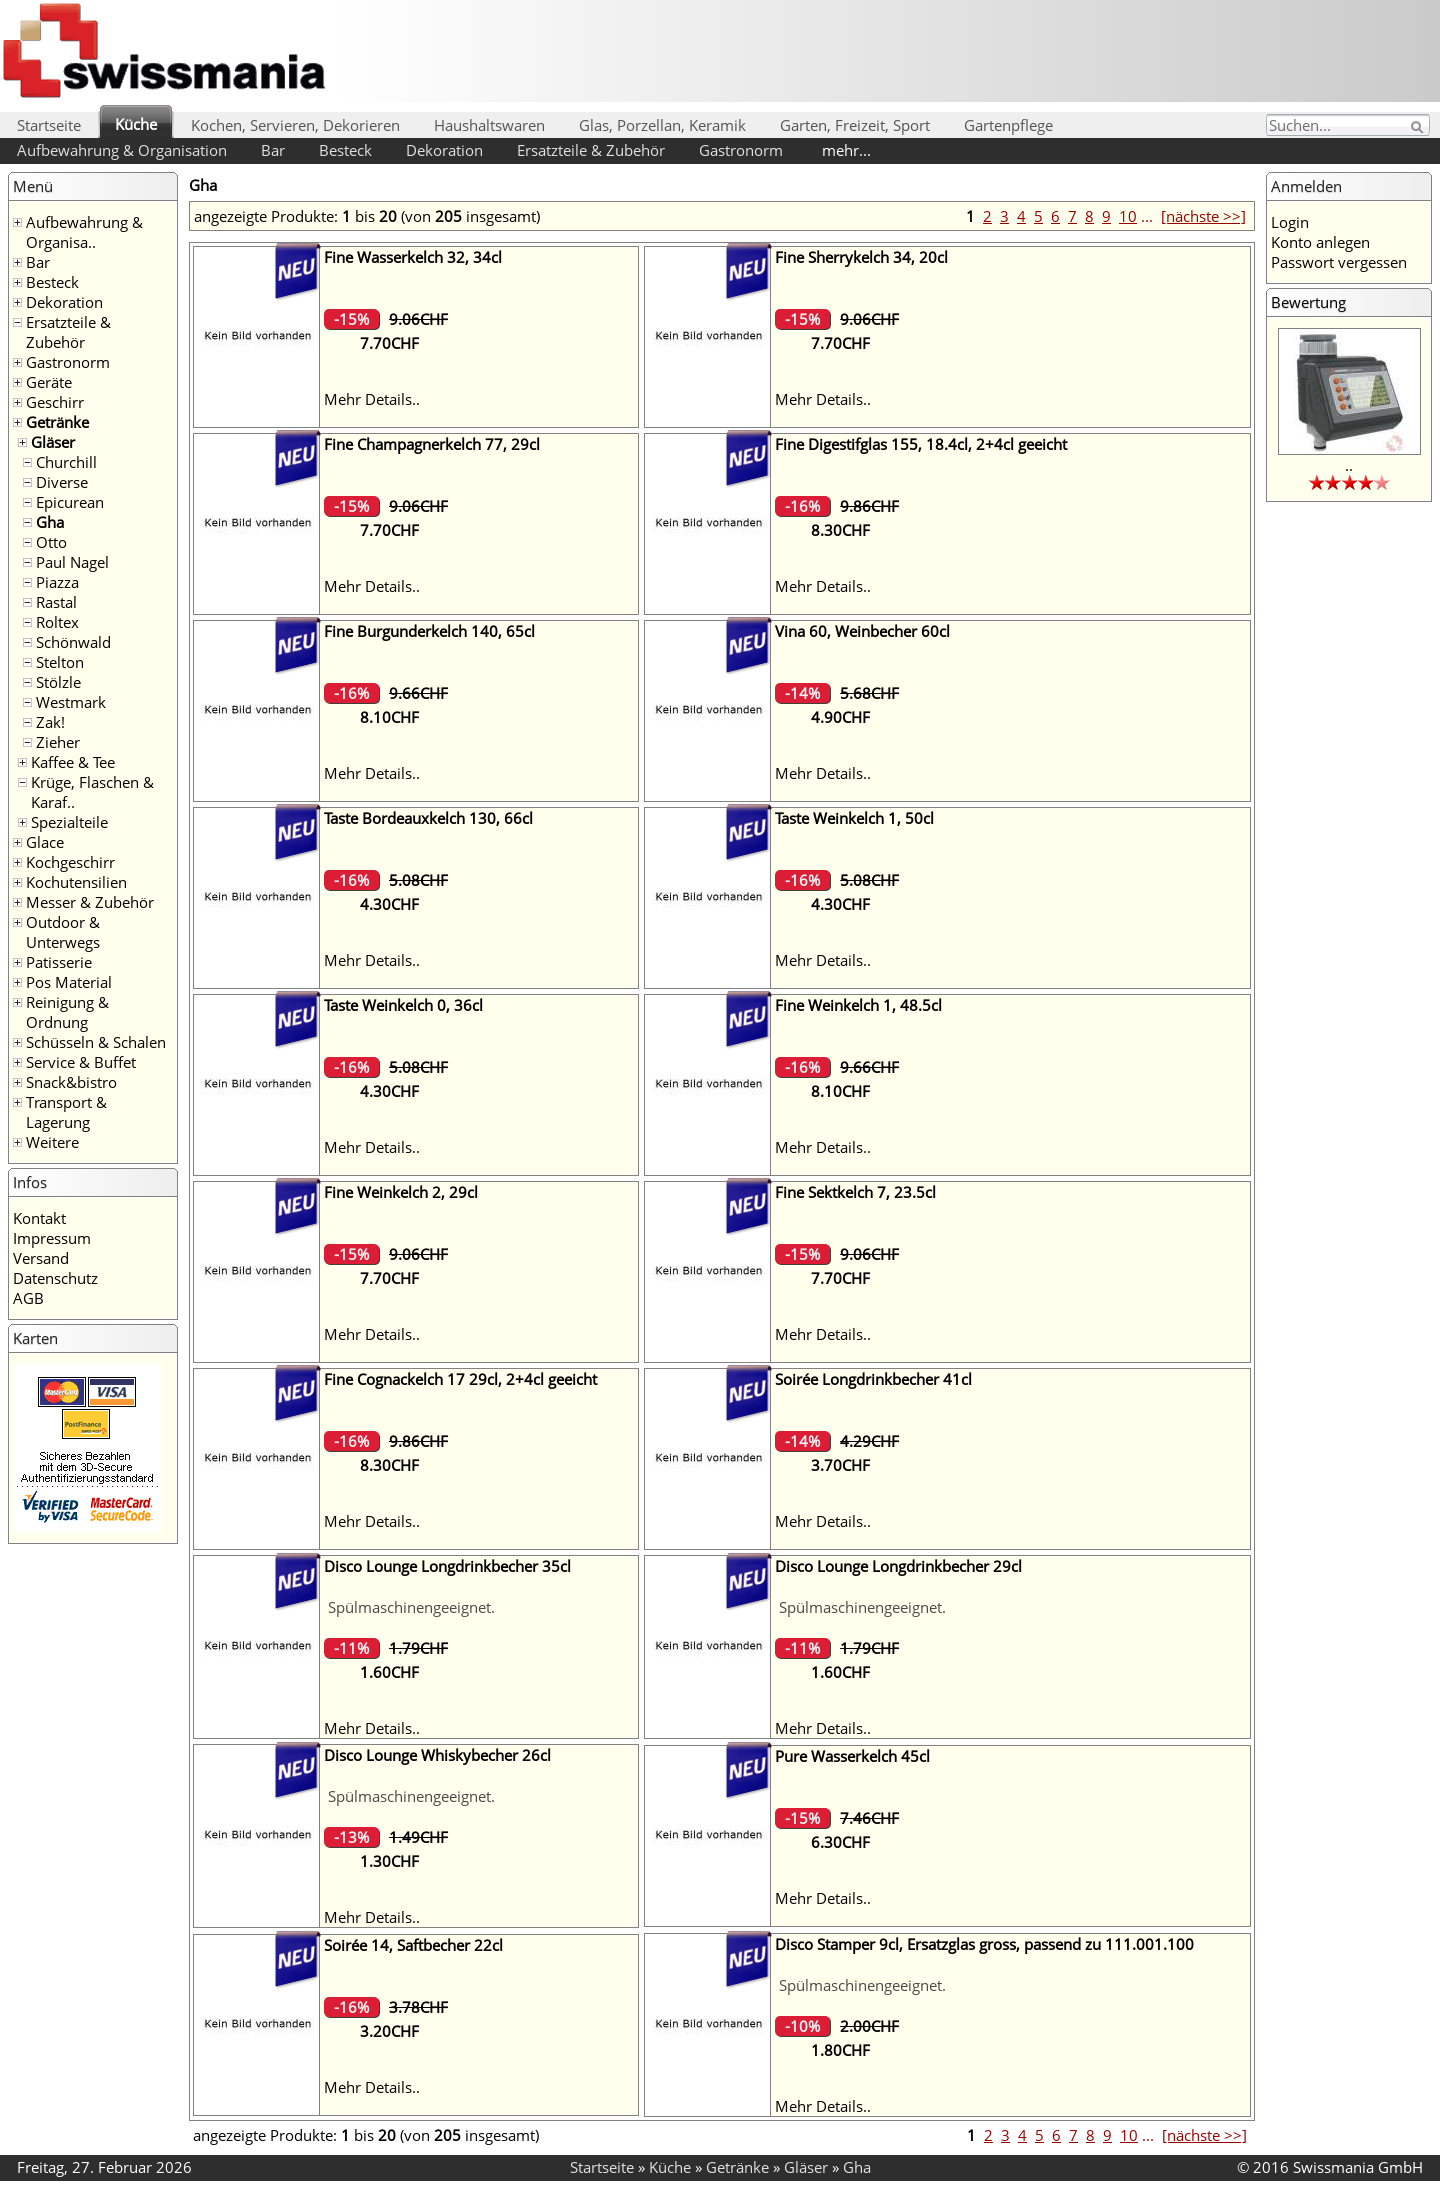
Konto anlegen (1320, 242)
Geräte (49, 382)
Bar (273, 150)
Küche (136, 124)
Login (1290, 222)
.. (1349, 465)
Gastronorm (741, 150)
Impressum (52, 1238)
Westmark (71, 702)
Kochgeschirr (70, 862)
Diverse (62, 482)
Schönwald (73, 642)
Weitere (52, 1142)
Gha (50, 522)
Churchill (66, 462)
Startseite (49, 125)
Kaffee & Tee (73, 762)
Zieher (58, 742)
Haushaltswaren (489, 125)
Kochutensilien (76, 882)
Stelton (60, 662)
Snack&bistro (71, 1082)
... (1147, 216)
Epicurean (70, 502)
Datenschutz (55, 1278)
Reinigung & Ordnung (67, 1012)
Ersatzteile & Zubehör (591, 150)
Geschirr (55, 402)
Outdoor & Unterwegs (63, 932)
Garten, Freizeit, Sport (855, 125)
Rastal (56, 602)
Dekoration (444, 150)
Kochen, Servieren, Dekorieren (295, 125)
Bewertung (1308, 302)
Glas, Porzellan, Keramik (662, 125)
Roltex (57, 622)
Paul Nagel (72, 562)
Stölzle (58, 682)
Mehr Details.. (372, 399)
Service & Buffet (81, 1062)
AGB (28, 1298)
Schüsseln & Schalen (96, 1042)
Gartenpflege (1008, 125)
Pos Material (69, 982)
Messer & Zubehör (90, 902)
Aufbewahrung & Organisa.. (84, 232)
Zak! (50, 722)
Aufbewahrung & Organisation (122, 150)
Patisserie (59, 962)
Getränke (57, 422)
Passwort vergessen (1339, 262)
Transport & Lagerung (66, 1112)
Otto (51, 542)
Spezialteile (69, 822)
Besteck (345, 150)
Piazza (57, 582)
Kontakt (39, 1218)
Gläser (53, 442)
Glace (45, 842)
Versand (41, 1258)
